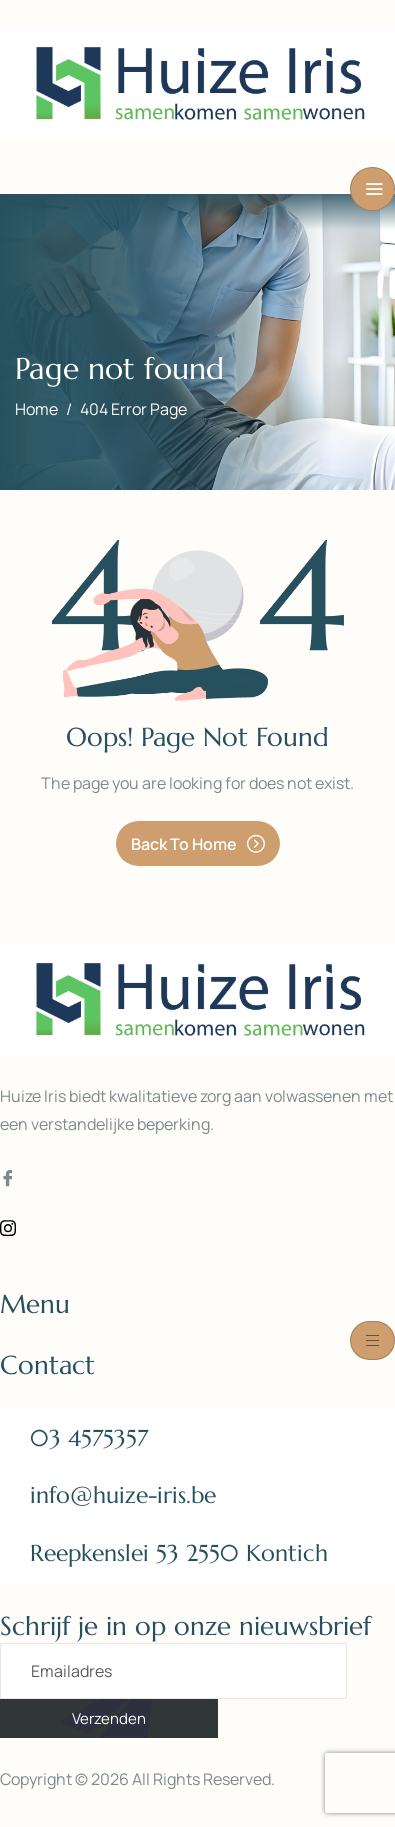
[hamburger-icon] (372, 189)
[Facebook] (197, 1179)
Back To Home (198, 844)
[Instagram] (197, 1226)
